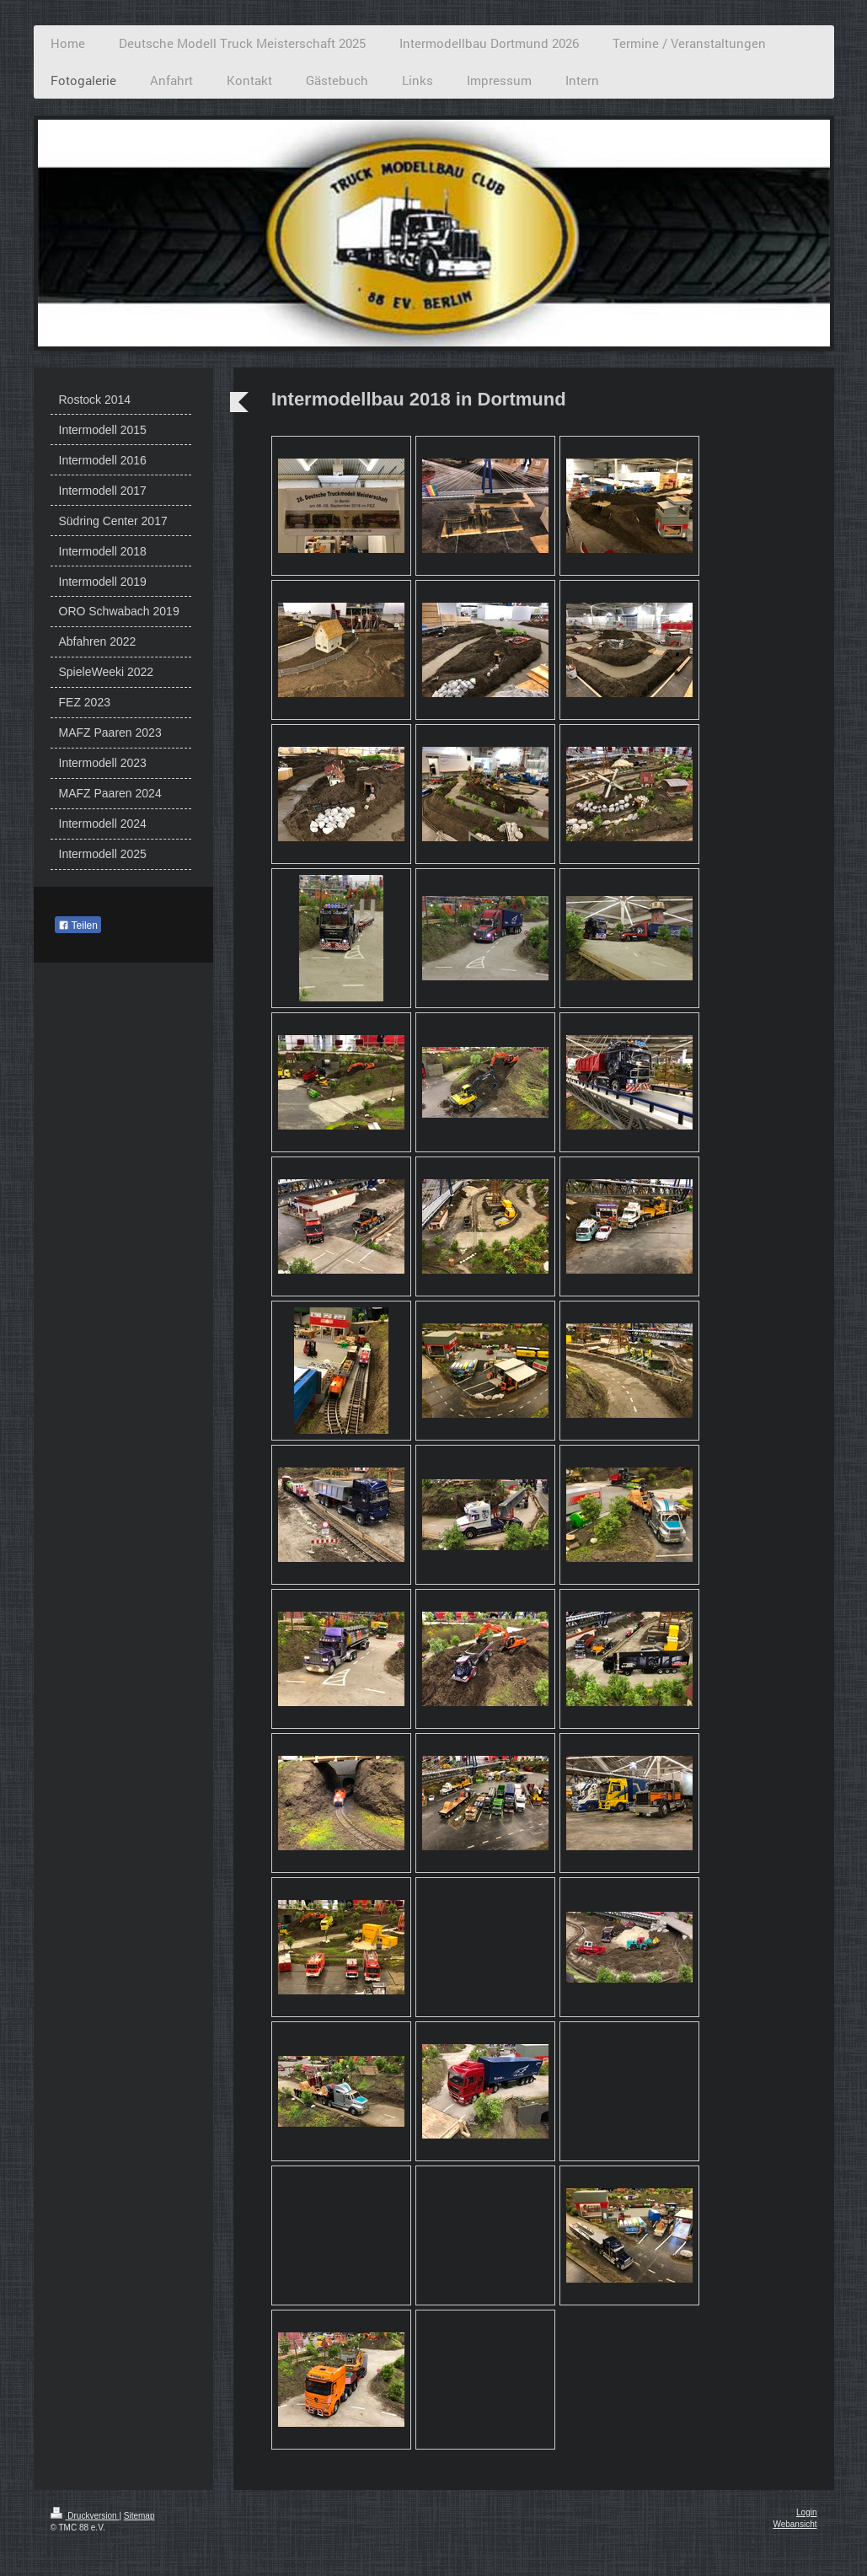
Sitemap (139, 2515)
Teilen (78, 925)
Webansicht (794, 2524)
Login (806, 2512)
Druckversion (85, 2515)
